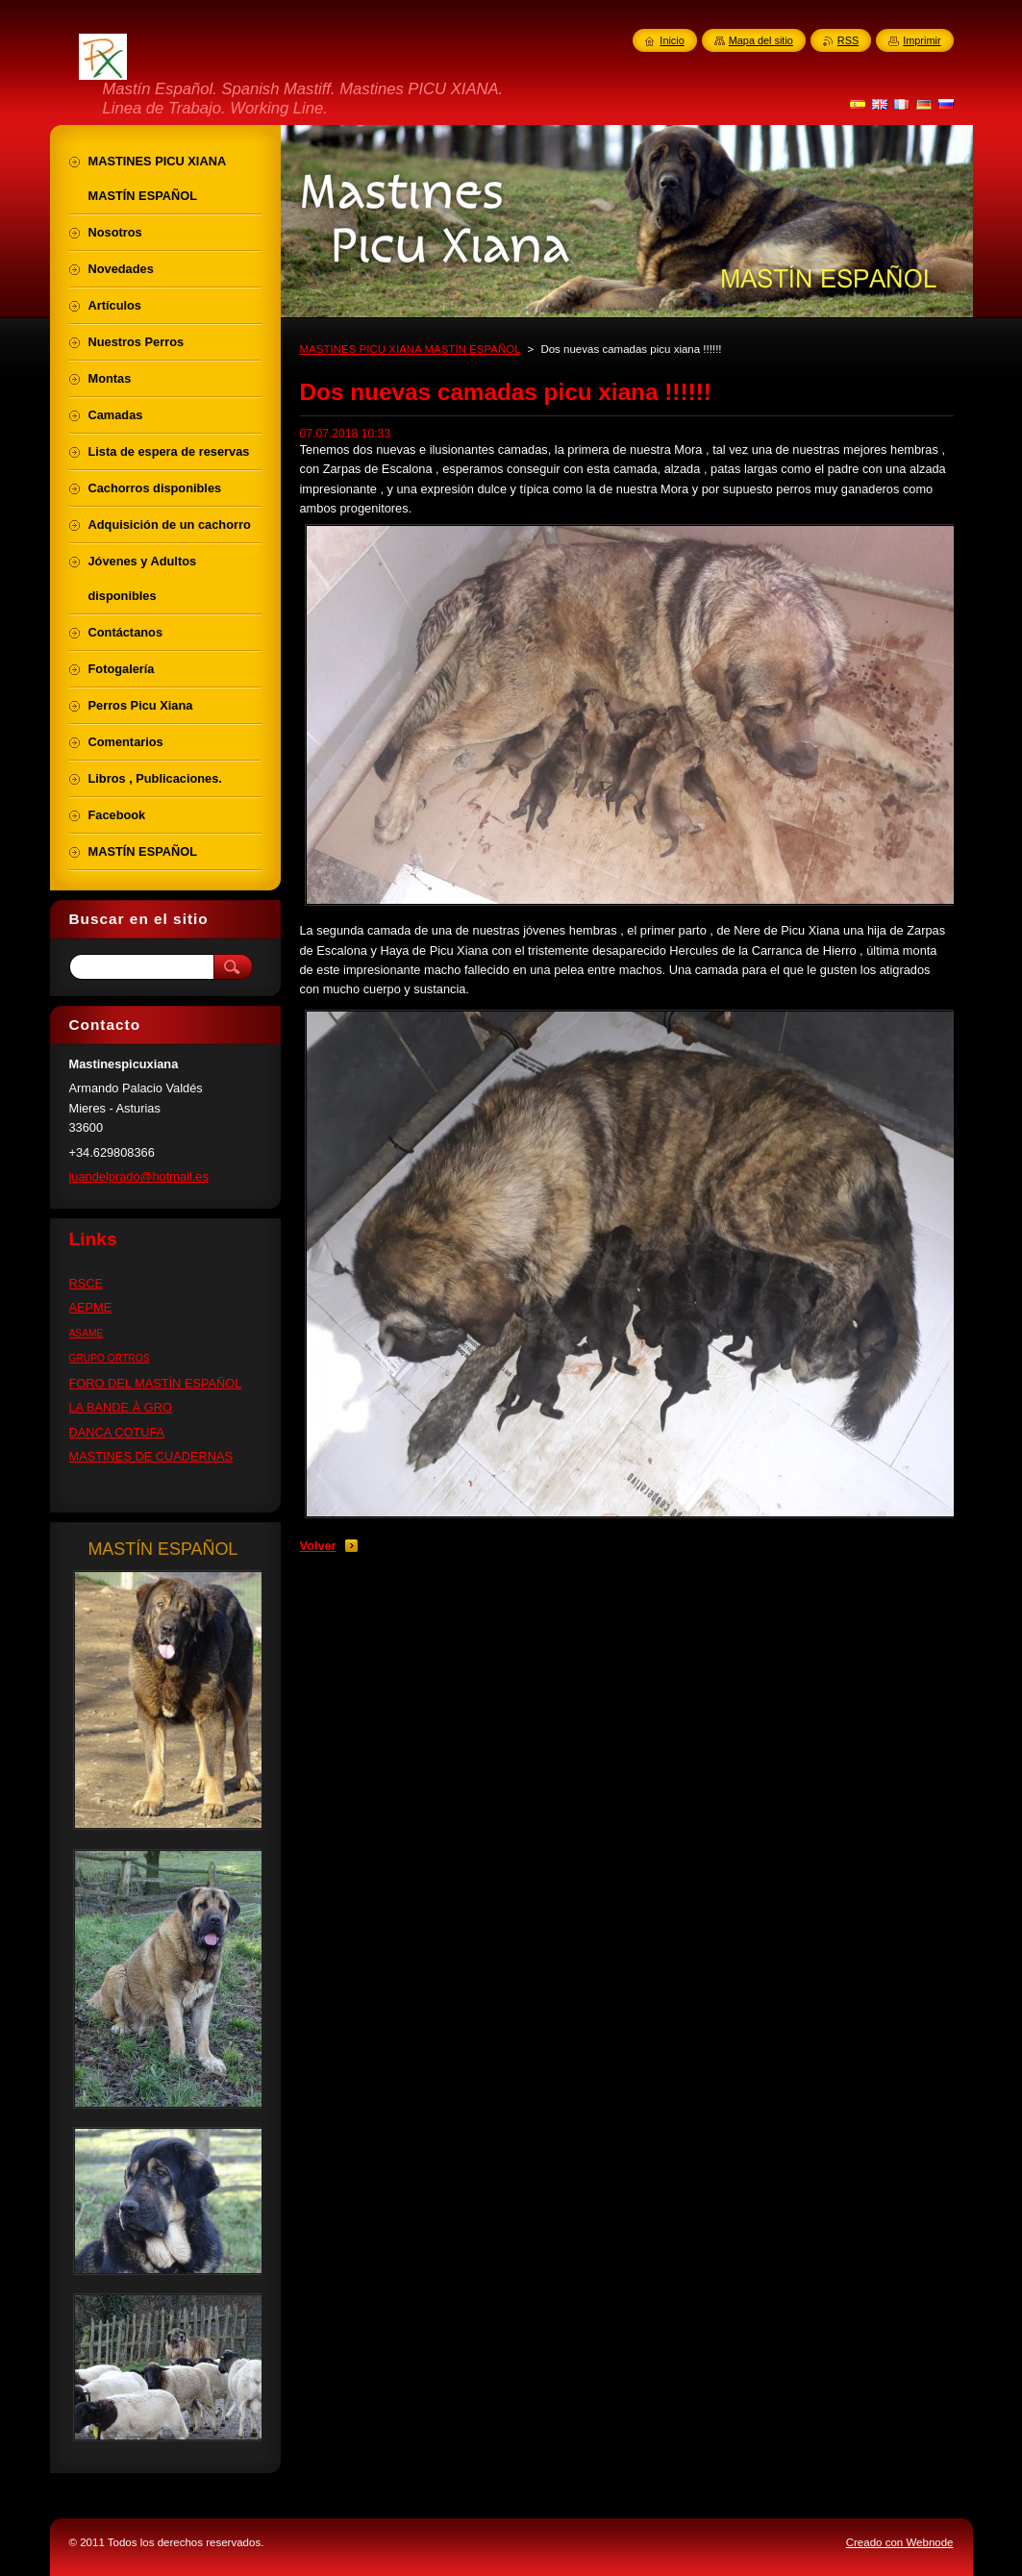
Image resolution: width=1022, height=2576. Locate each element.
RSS (848, 40)
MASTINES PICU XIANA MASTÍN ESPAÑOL (410, 349)
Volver (318, 1545)
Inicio (672, 40)
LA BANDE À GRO (120, 1407)
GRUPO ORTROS (109, 1358)
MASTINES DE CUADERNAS (151, 1456)
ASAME (86, 1333)
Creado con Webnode (900, 2542)
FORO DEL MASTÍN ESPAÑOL (155, 1383)
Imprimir (921, 40)
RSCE (86, 1283)
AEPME (90, 1307)
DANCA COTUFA (117, 1432)
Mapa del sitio (761, 40)
